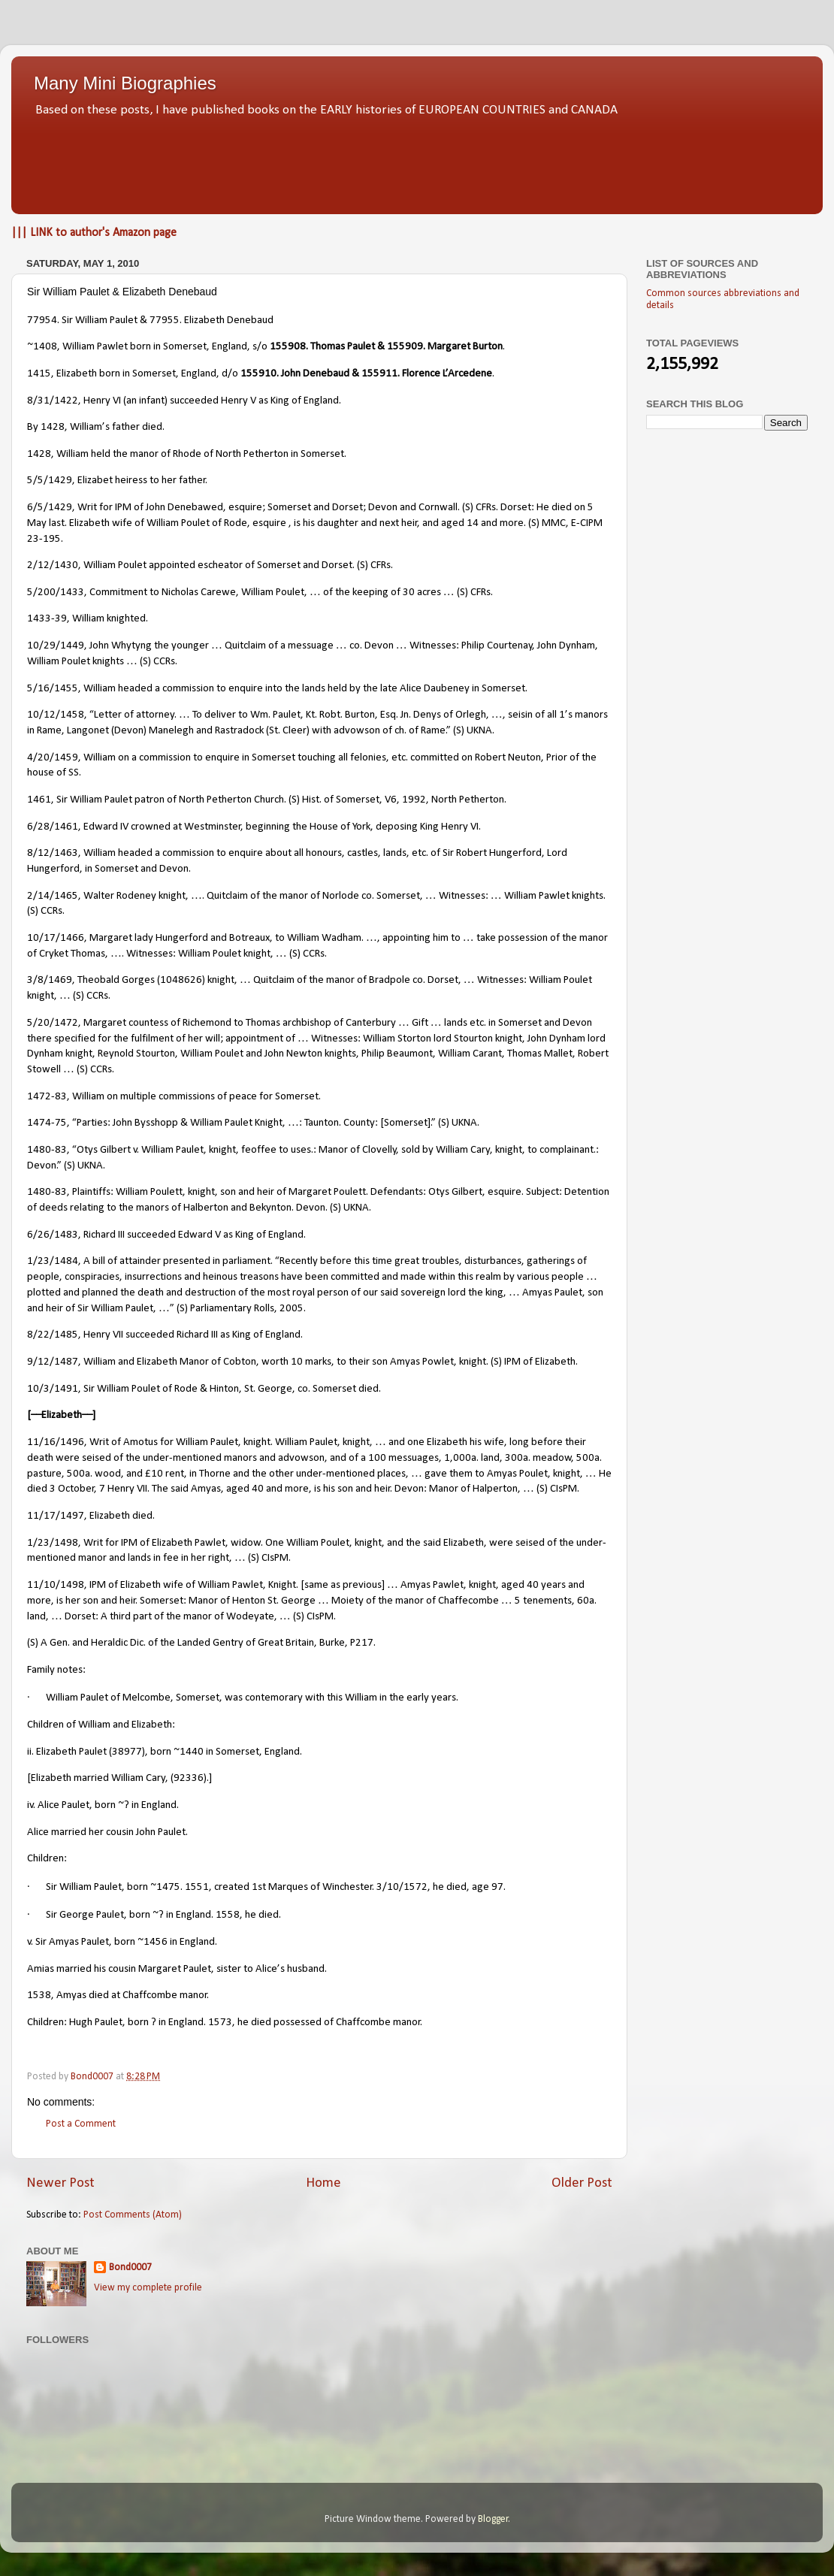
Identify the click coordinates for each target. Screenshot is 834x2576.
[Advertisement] (417, 161)
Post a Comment (81, 2124)
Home (323, 2183)
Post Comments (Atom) (132, 2215)
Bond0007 (130, 2267)
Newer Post (60, 2183)
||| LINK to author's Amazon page (94, 233)
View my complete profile (148, 2288)
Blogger (493, 2519)
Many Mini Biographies (125, 83)
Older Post (581, 2183)
